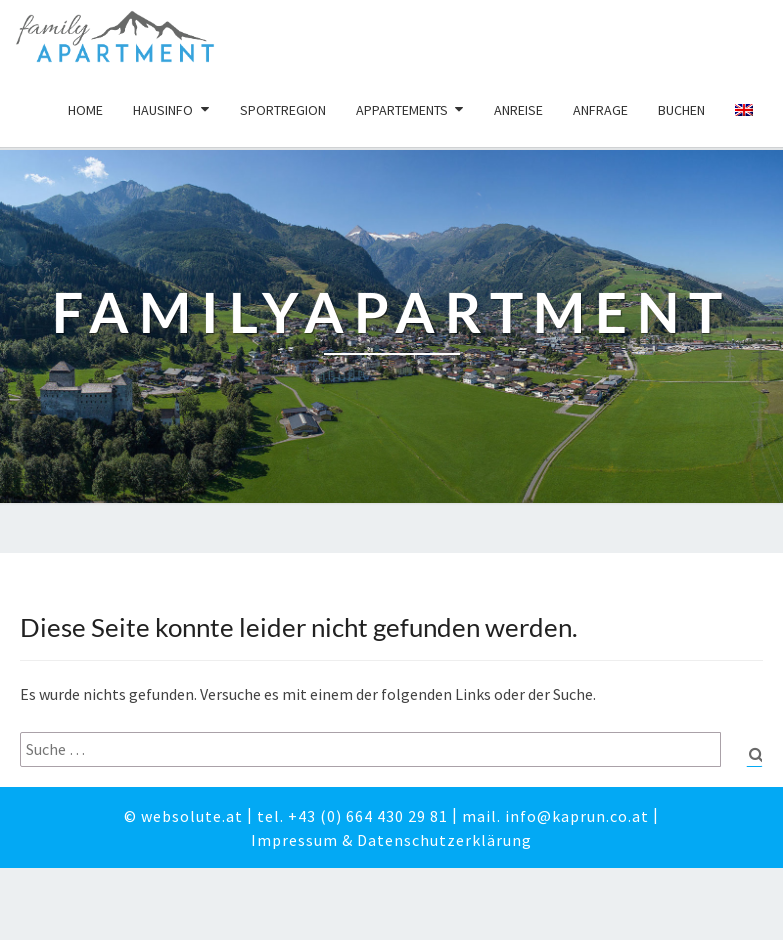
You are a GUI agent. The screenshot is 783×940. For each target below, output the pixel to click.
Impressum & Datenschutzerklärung (391, 843)
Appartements (402, 110)
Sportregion (283, 110)
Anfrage (600, 110)
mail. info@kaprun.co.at (555, 819)
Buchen (681, 110)
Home (85, 110)
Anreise (518, 110)
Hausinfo (163, 110)
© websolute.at (183, 819)
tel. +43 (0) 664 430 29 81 (352, 819)
